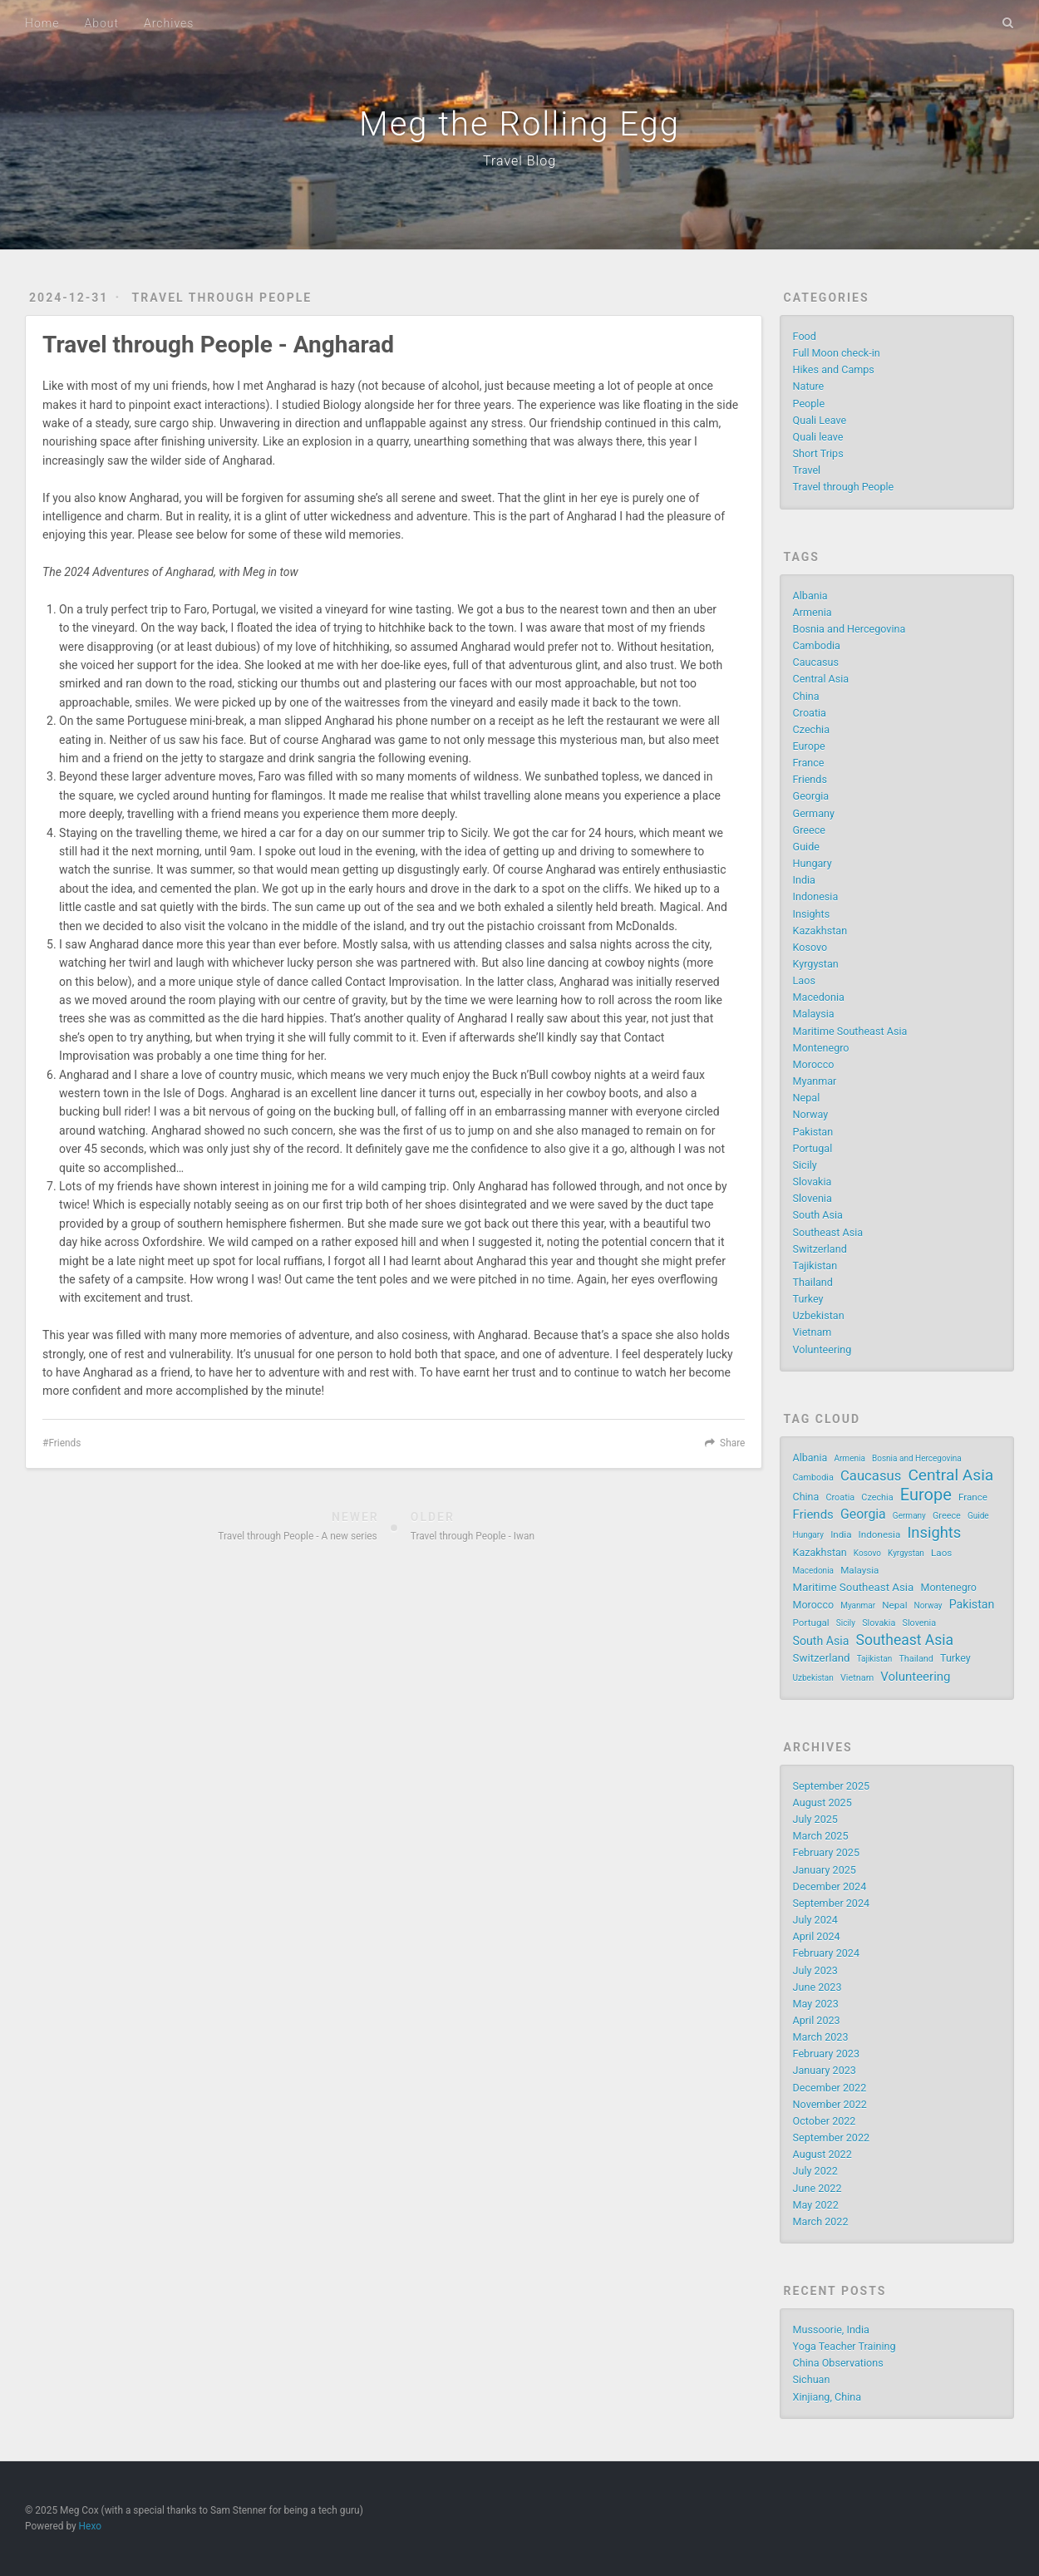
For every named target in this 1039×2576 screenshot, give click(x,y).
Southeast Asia (828, 1232)
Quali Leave (820, 420)
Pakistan (813, 1131)
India (804, 880)
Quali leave (818, 437)
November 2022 (830, 2104)
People (809, 403)
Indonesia (816, 896)
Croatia (809, 713)
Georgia (811, 796)
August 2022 (822, 2154)
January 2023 (824, 2070)
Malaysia (814, 1013)
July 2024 (815, 1920)
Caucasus (816, 662)
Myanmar (815, 1081)
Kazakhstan (820, 930)
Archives (169, 23)
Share (732, 1443)
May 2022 (816, 2205)
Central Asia (821, 678)
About (101, 23)
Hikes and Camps (833, 369)
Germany (814, 813)
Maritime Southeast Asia (850, 1031)
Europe (809, 746)
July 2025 (815, 1819)
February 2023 (826, 2053)
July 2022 (815, 2171)
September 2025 (831, 1786)
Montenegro (821, 1048)
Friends (64, 1443)
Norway (811, 1114)
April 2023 (816, 2020)
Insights (811, 914)
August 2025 (822, 1802)
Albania (810, 595)
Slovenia (812, 1198)
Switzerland (820, 1249)
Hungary (812, 863)
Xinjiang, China (827, 2397)
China (806, 696)
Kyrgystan (816, 964)
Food (804, 336)
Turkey (808, 1299)
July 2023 (815, 1970)
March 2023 (821, 2037)
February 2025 (826, 1852)
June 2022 (817, 2188)
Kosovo (810, 947)
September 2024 (831, 1903)
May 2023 (816, 2003)
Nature (809, 386)
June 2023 (817, 1987)
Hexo (90, 2526)
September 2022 (831, 2137)
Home (42, 23)
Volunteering (822, 1349)
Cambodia (816, 645)
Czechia (811, 729)
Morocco (814, 1064)
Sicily (805, 1165)
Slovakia (812, 1181)
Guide (806, 846)
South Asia (818, 1215)
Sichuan (811, 2379)
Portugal (813, 1148)
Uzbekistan (818, 1315)
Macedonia (818, 997)
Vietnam (812, 1332)
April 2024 (816, 1936)
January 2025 (824, 1870)
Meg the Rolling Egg (519, 124)
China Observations (838, 2363)
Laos (804, 980)
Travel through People (222, 297)
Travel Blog (519, 161)
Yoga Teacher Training (844, 2346)
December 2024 (830, 1886)
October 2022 (824, 2121)
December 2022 (830, 2087)
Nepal (806, 1097)
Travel (807, 470)
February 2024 (826, 1953)
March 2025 (821, 1836)
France (809, 762)
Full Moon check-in (836, 353)
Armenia (812, 612)
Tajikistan (815, 1265)
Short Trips (818, 453)
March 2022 (821, 2221)
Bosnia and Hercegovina (849, 629)
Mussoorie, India (831, 2329)
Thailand (813, 1282)
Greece (809, 830)
